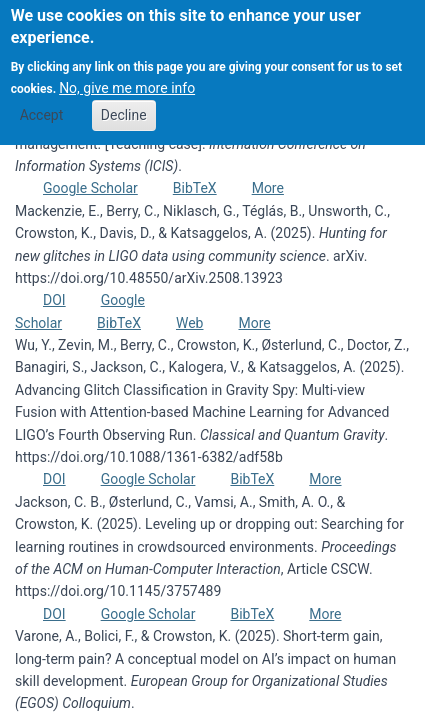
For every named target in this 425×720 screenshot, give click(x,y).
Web (190, 323)
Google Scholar (90, 188)
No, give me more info (127, 76)
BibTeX (195, 188)
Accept (42, 102)
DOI (54, 300)
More (268, 188)
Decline (124, 102)
